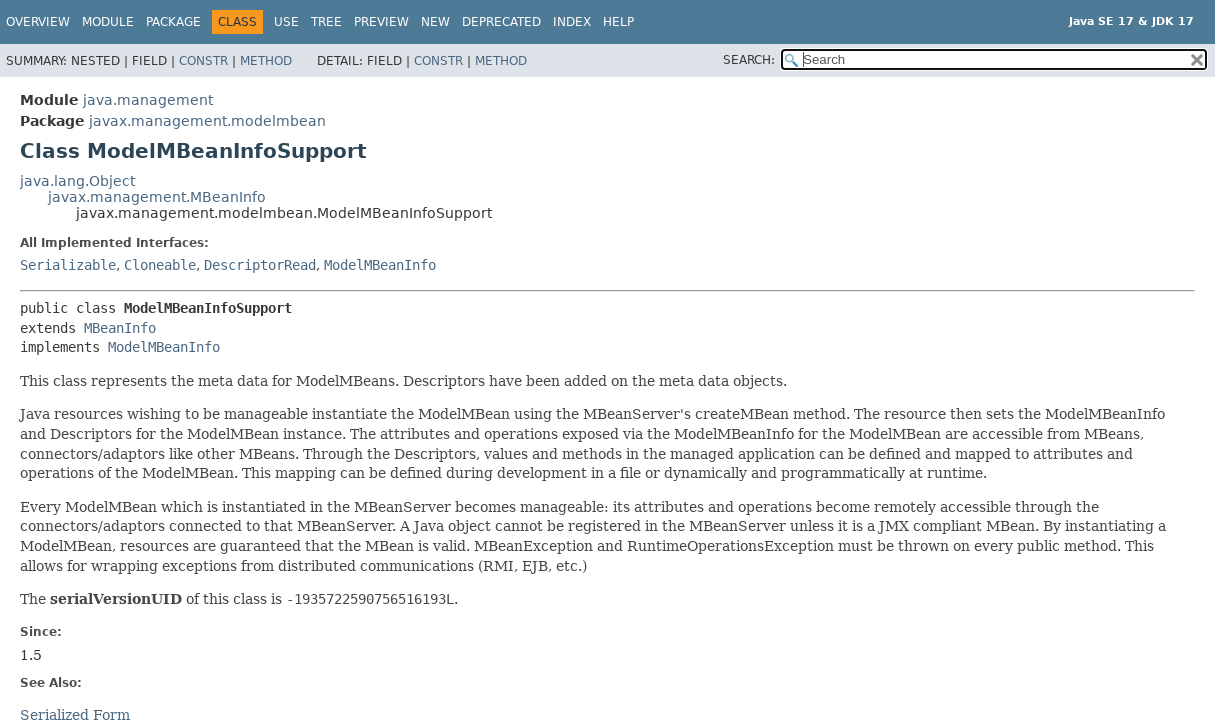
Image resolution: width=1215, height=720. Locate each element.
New (435, 22)
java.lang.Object (77, 181)
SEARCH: (749, 60)
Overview (38, 22)
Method (266, 61)
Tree (326, 22)
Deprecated (501, 22)
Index (572, 22)
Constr (203, 61)
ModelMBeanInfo (380, 265)
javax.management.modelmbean (207, 121)
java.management (148, 100)
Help (618, 22)
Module (108, 22)
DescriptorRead (260, 265)
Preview (381, 22)
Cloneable (160, 265)
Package (173, 22)
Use (286, 22)
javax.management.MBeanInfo (157, 197)
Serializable (68, 265)
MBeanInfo (120, 328)
